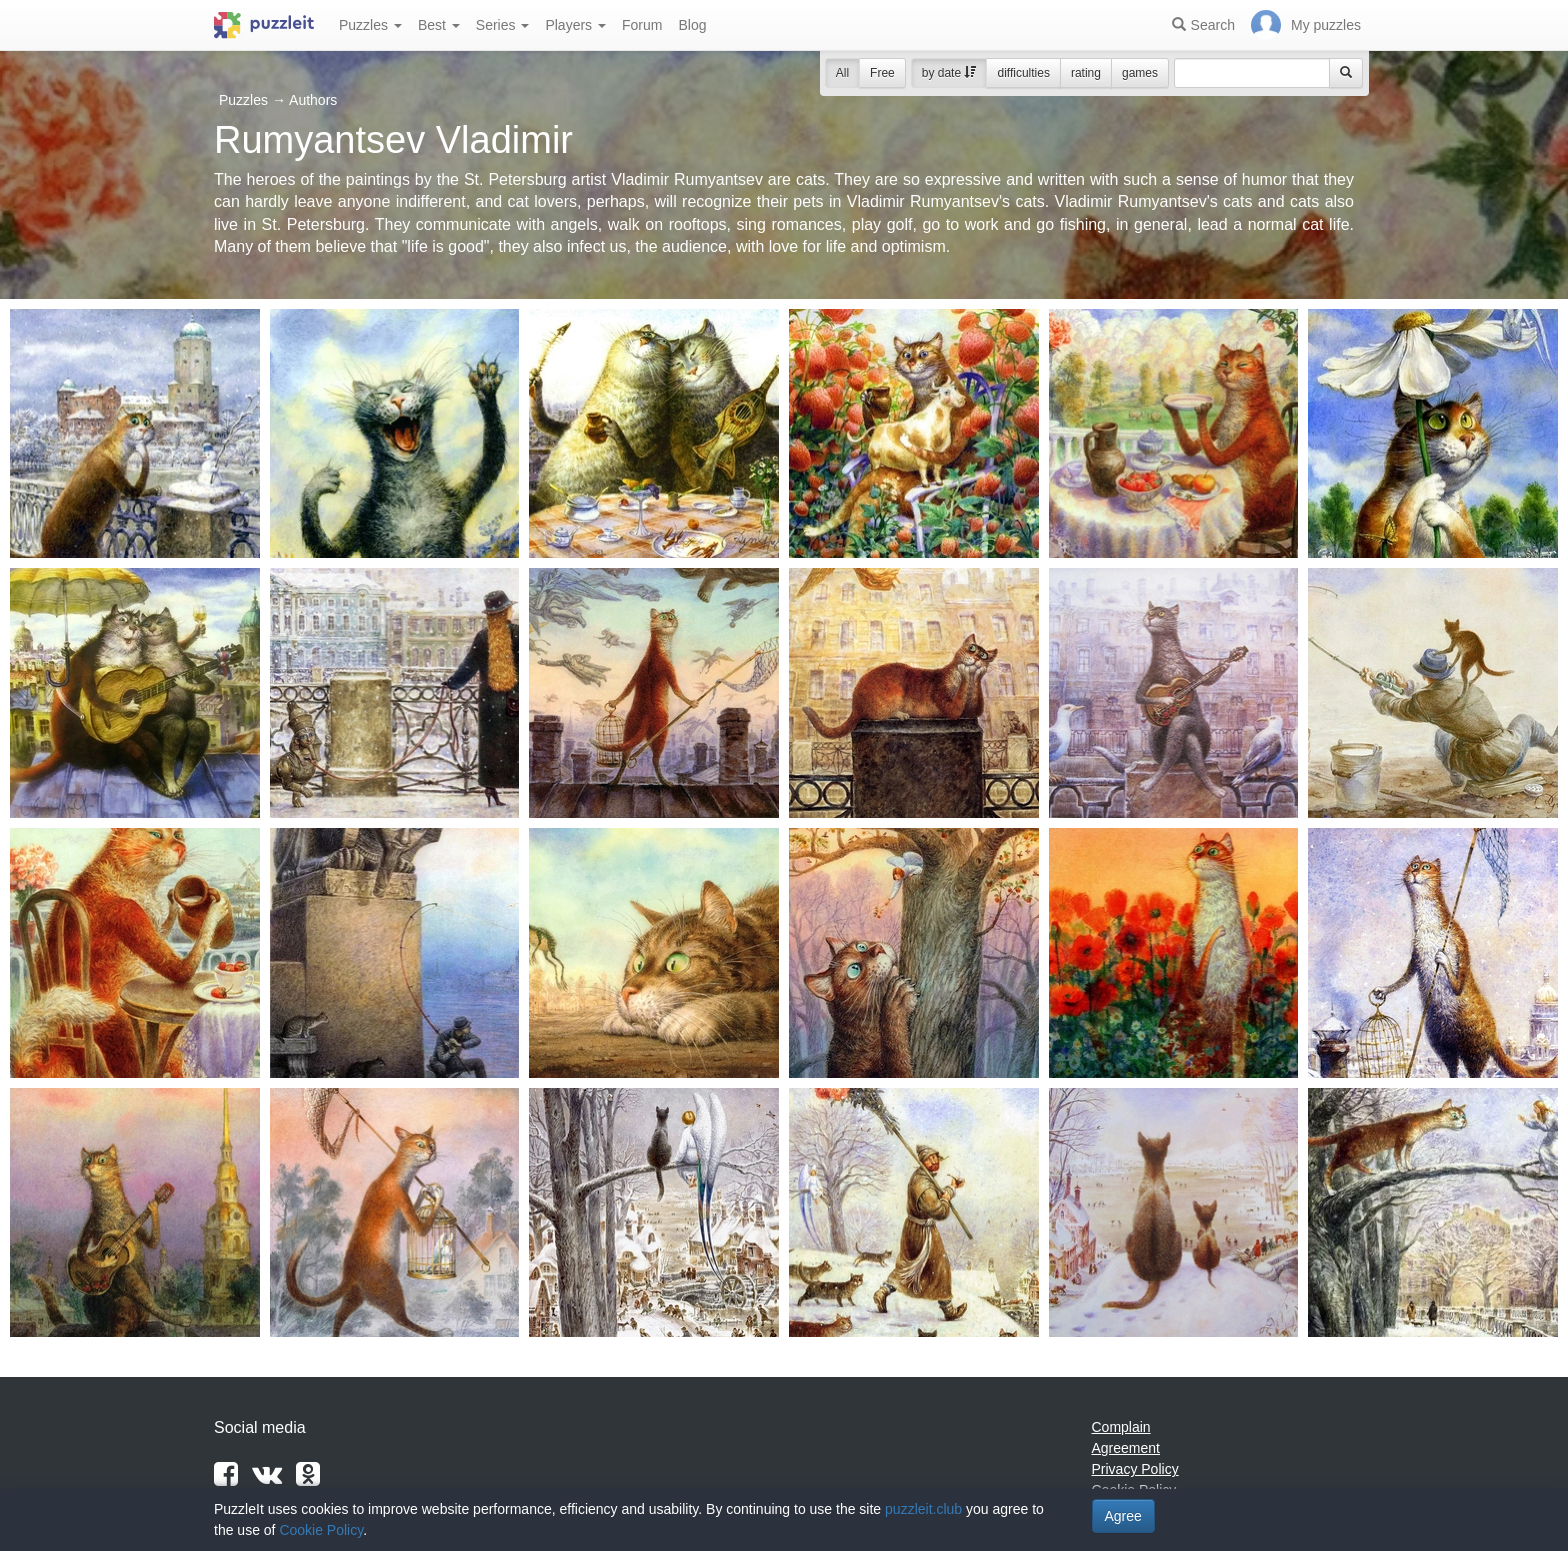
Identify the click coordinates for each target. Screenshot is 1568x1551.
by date (949, 73)
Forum (642, 25)
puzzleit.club (923, 1509)
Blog (692, 25)
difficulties (1023, 73)
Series (503, 25)
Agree (1123, 1516)
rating (1086, 73)
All (842, 73)
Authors (313, 100)
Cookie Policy (321, 1530)
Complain (1121, 1427)
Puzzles (370, 25)
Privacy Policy (1135, 1469)
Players (575, 25)
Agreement (1126, 1448)
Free (882, 73)
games (1140, 73)
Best (439, 25)
